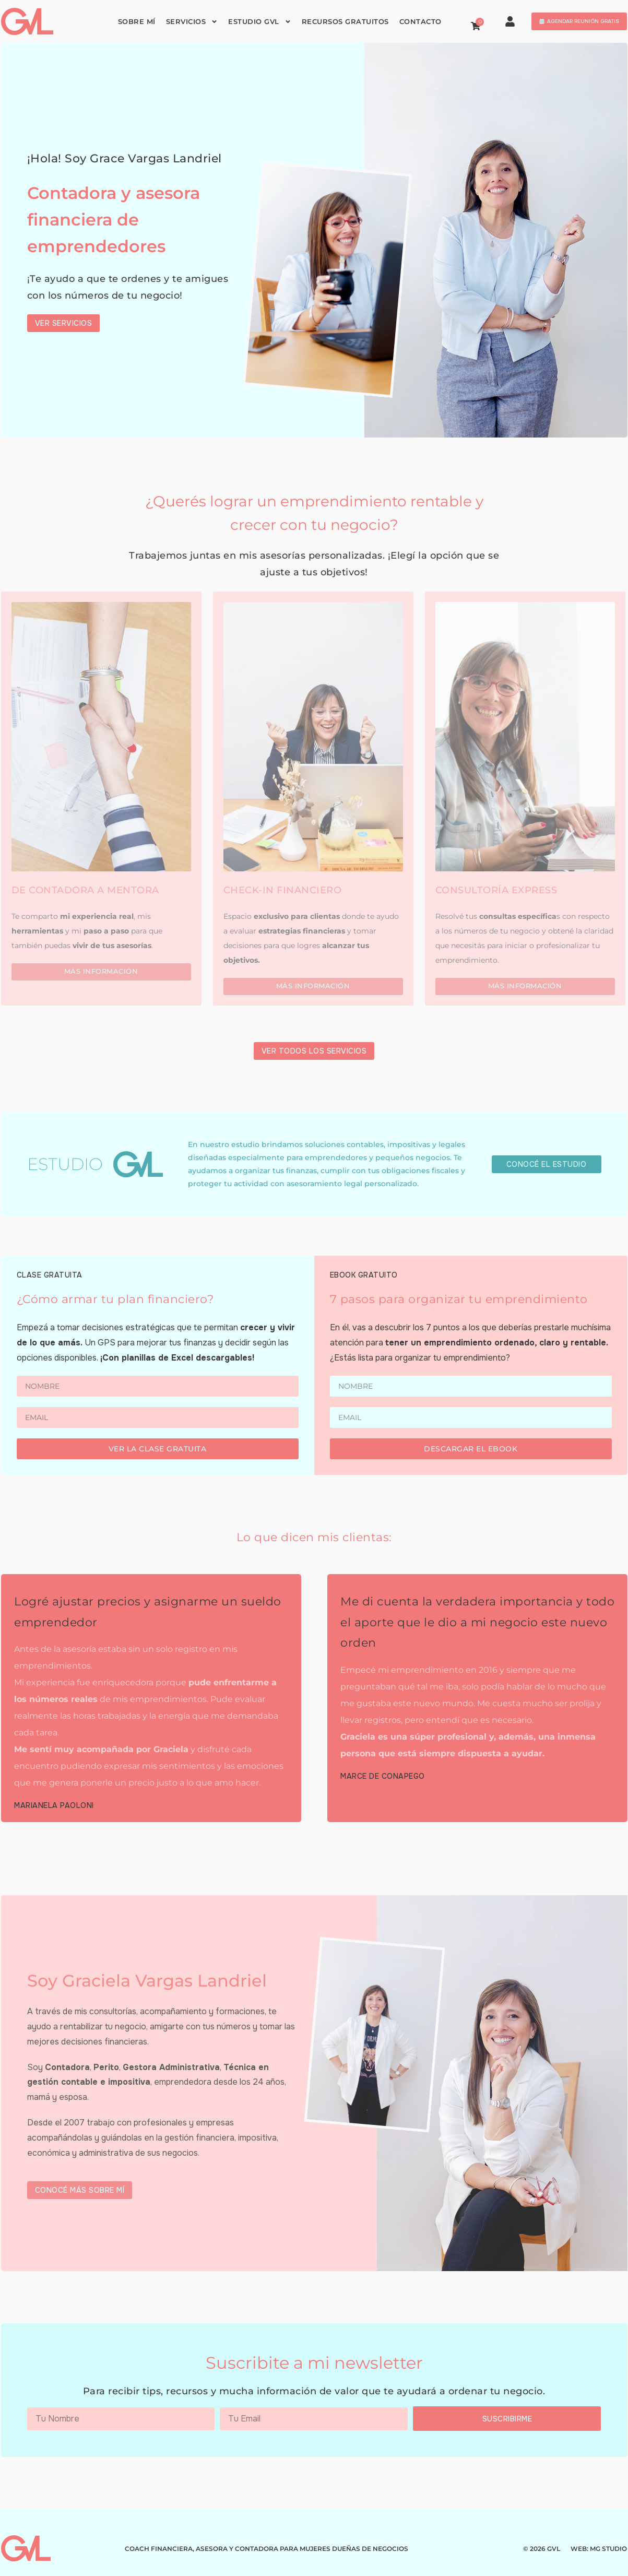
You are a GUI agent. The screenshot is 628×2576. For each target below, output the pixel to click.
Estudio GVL (259, 21)
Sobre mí (137, 21)
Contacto (420, 21)
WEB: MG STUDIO (599, 2549)
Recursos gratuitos (345, 21)
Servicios (192, 21)
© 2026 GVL (541, 2549)
